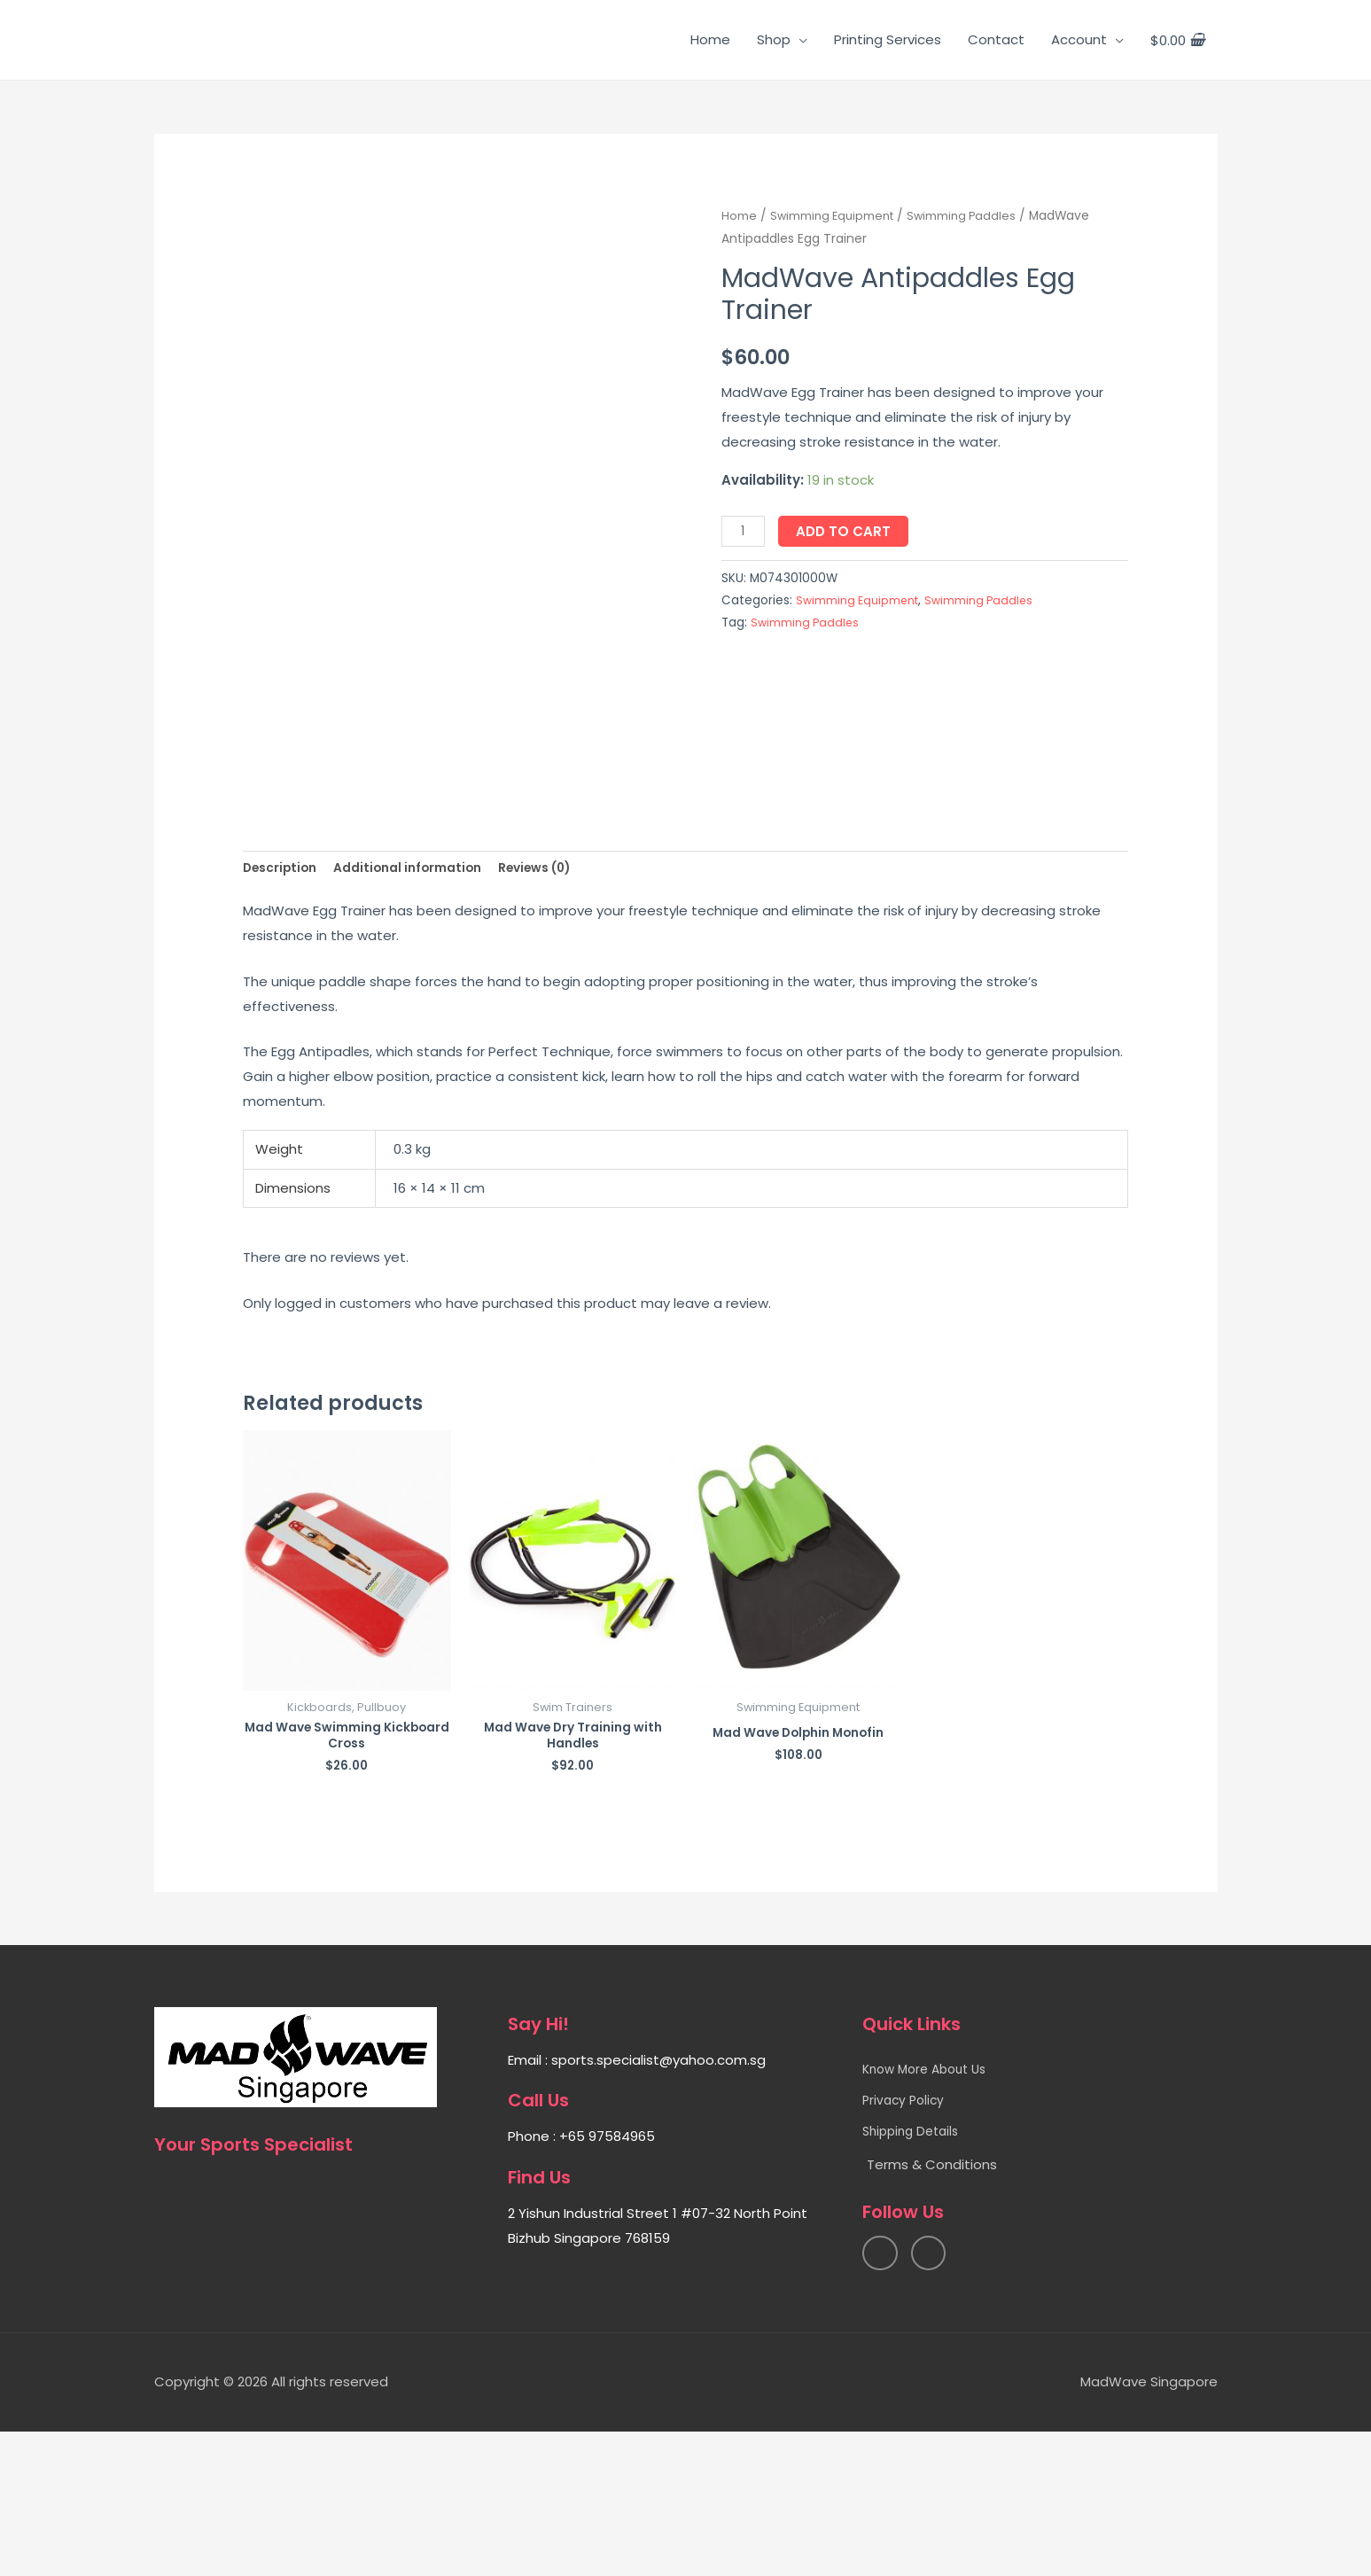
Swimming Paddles (970, 215)
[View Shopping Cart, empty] (1177, 40)
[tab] (283, 995)
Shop (774, 39)
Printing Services (887, 39)
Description (283, 993)
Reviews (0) (560, 993)
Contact (996, 39)
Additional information (421, 993)
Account (1079, 39)
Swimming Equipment (835, 215)
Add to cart (847, 531)
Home (710, 39)
